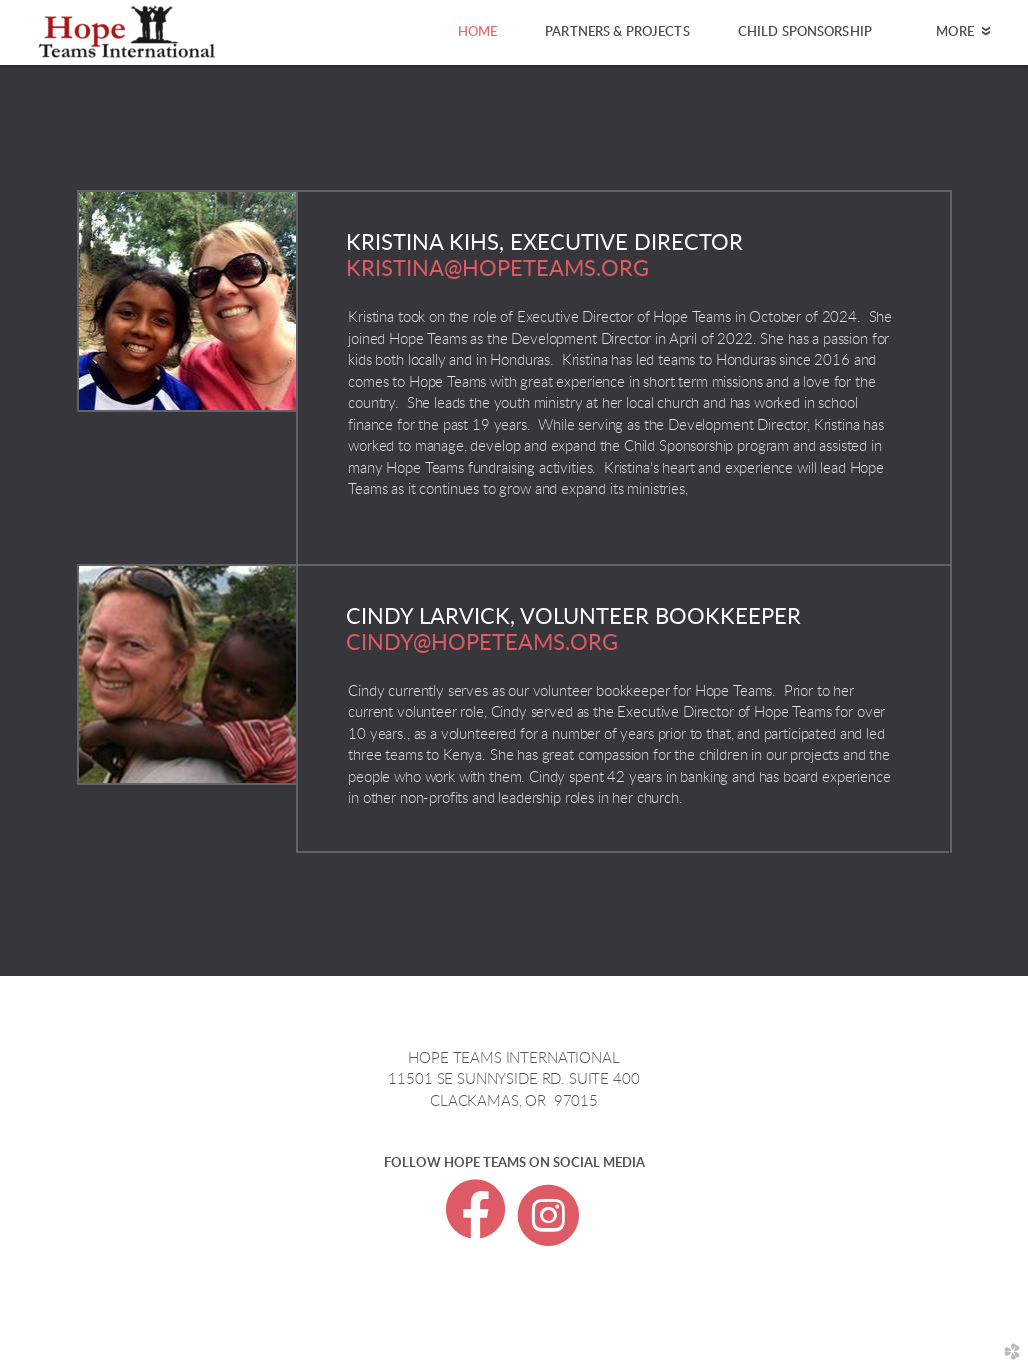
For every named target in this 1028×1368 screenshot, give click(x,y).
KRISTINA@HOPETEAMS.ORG (497, 269)
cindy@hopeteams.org (482, 643)
